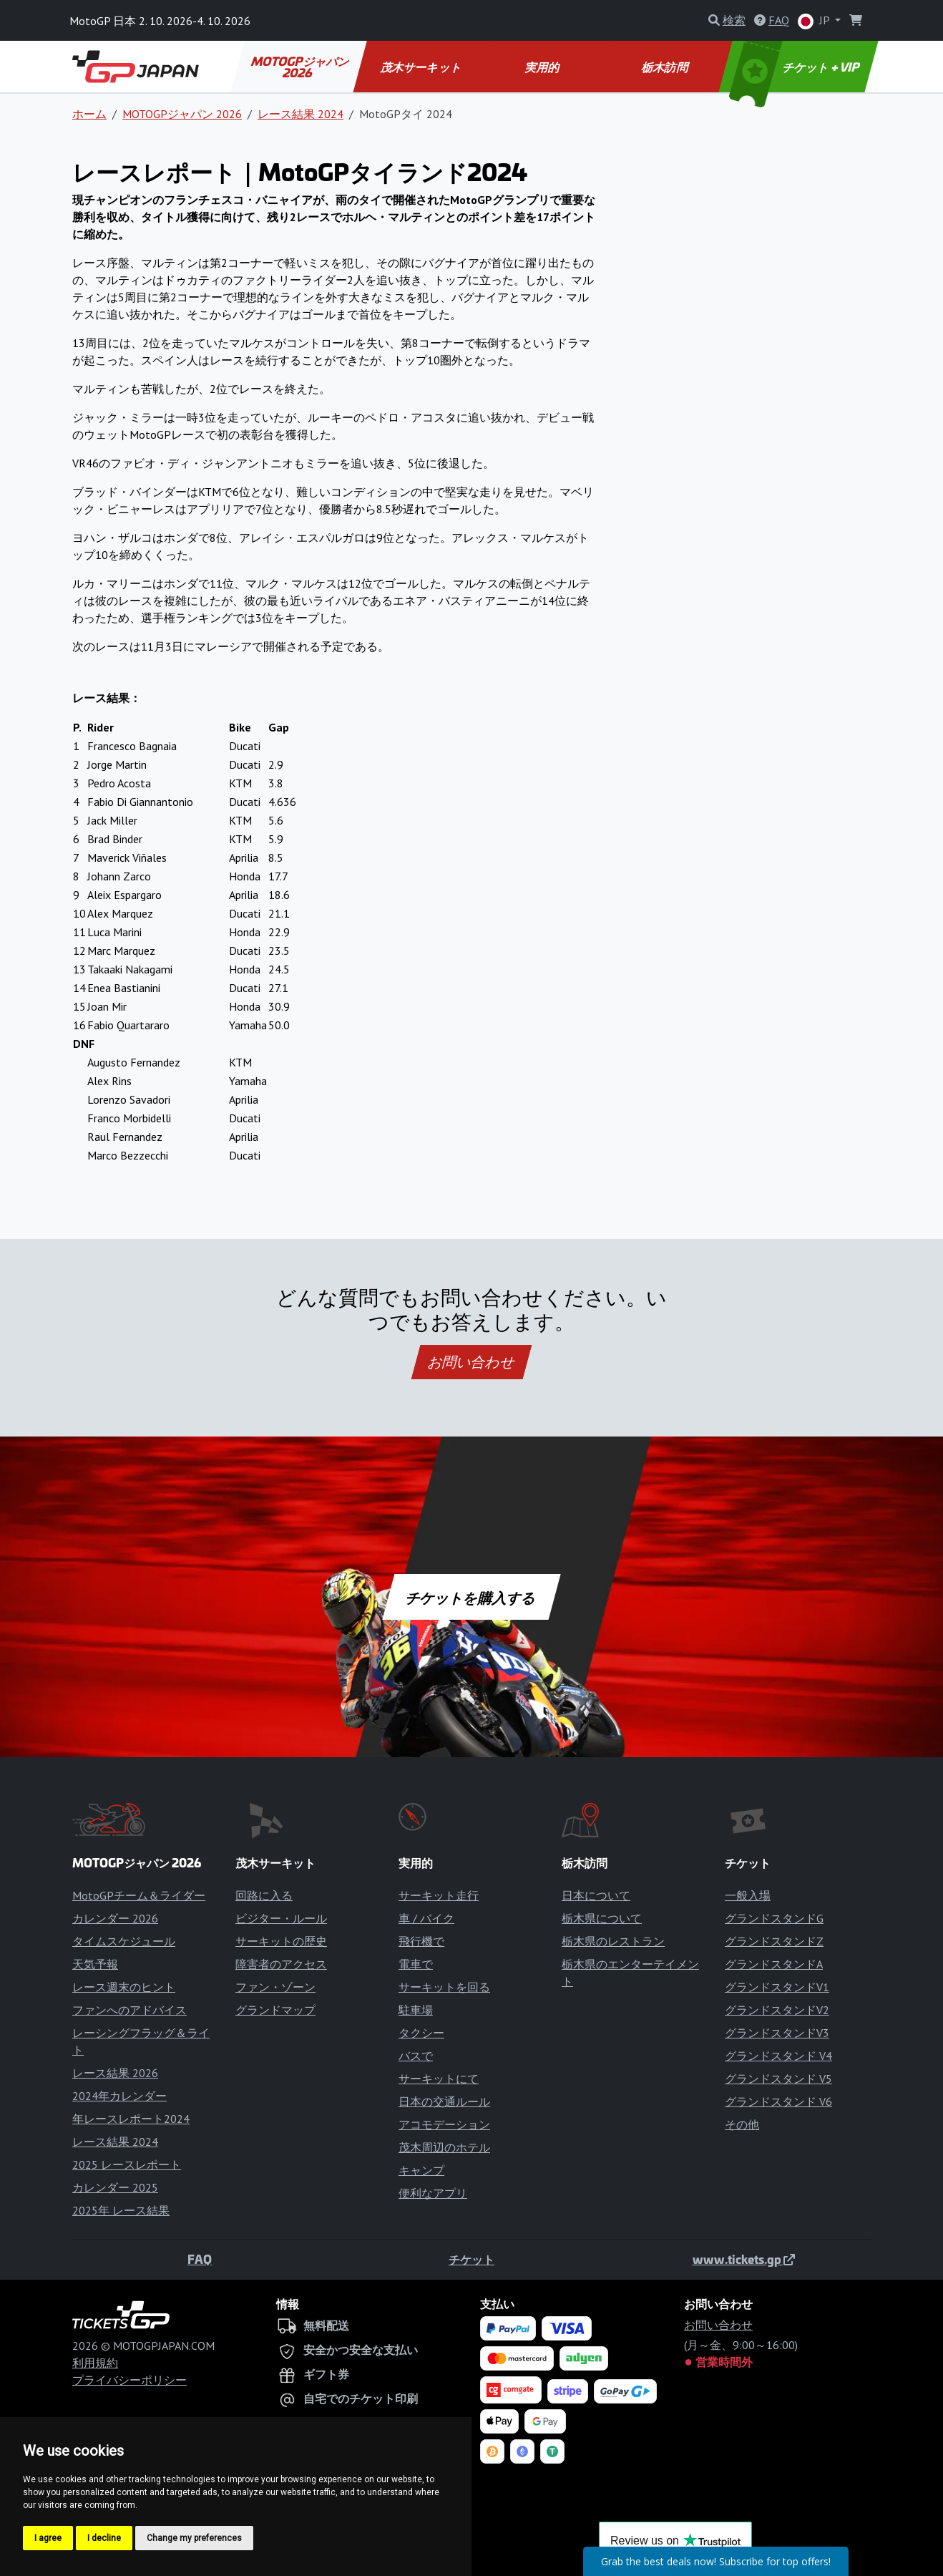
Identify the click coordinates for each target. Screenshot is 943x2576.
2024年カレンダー (119, 2096)
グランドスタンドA (774, 1964)
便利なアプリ (433, 2193)
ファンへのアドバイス (129, 2010)
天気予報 (95, 1964)
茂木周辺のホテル (444, 2147)
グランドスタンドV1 (777, 1987)
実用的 (543, 66)
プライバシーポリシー (129, 2380)
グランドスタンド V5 (778, 2078)
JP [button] (815, 21)
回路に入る (264, 1895)
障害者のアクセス (281, 1964)
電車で (416, 1964)
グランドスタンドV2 (777, 2010)
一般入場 (748, 1895)
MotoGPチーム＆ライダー (138, 1895)
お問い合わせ (471, 1362)
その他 (742, 2124)
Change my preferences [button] (194, 2538)
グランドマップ (275, 2010)
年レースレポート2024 (131, 2118)
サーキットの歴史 (281, 1941)
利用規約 (95, 2363)
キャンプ (421, 2170)
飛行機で (421, 1941)
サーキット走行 (439, 1895)
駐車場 (416, 2010)
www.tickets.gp (744, 2259)
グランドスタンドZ (774, 1941)
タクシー (421, 2033)
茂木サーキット (421, 66)
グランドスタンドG (774, 1918)
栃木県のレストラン (613, 1941)
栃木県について (602, 1918)
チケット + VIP (795, 66)
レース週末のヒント (123, 1987)
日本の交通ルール (444, 2101)
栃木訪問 (665, 66)
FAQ (199, 2259)
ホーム (89, 114)
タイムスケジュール (123, 1941)
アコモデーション (444, 2124)
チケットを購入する (471, 1597)
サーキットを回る (444, 1987)
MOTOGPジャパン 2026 (300, 66)
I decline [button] (104, 2538)
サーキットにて (439, 2078)
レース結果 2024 (300, 114)
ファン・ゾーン (275, 1987)
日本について (596, 1895)
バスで (416, 2055)
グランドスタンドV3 (777, 2033)
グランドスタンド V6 (778, 2101)
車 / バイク (426, 1918)
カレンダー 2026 (115, 1918)
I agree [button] (48, 2538)
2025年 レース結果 (121, 2210)
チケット (471, 2259)
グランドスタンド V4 (778, 2055)
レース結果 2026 (115, 2073)
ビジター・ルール (281, 1918)
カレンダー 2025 (115, 2187)
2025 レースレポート (126, 2164)
